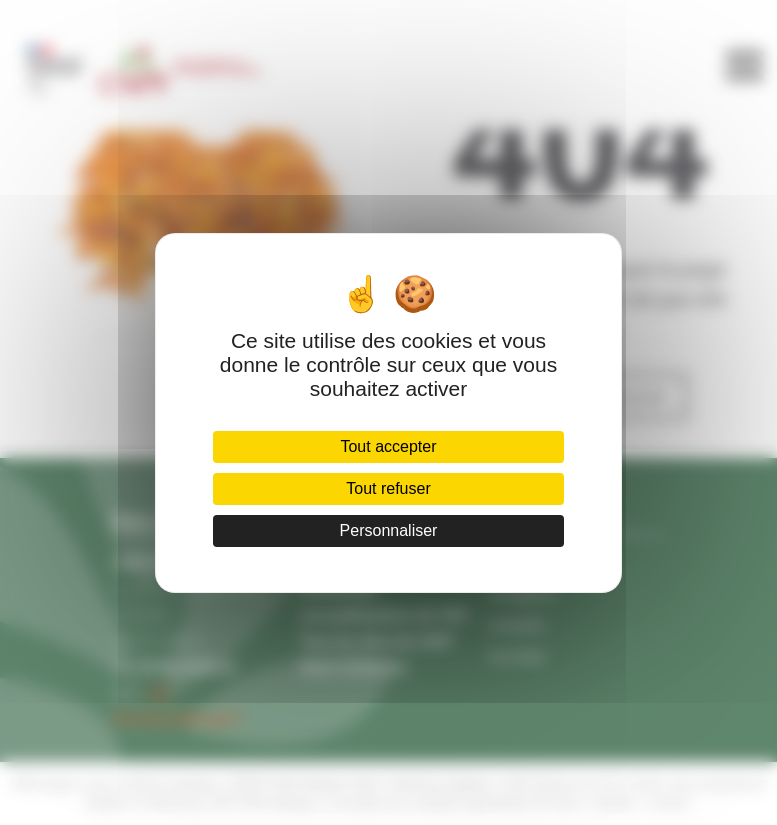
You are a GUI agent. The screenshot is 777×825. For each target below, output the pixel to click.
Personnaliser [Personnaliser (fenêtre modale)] (389, 530)
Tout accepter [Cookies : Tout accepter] (388, 446)
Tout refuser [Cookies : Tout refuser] (388, 488)
